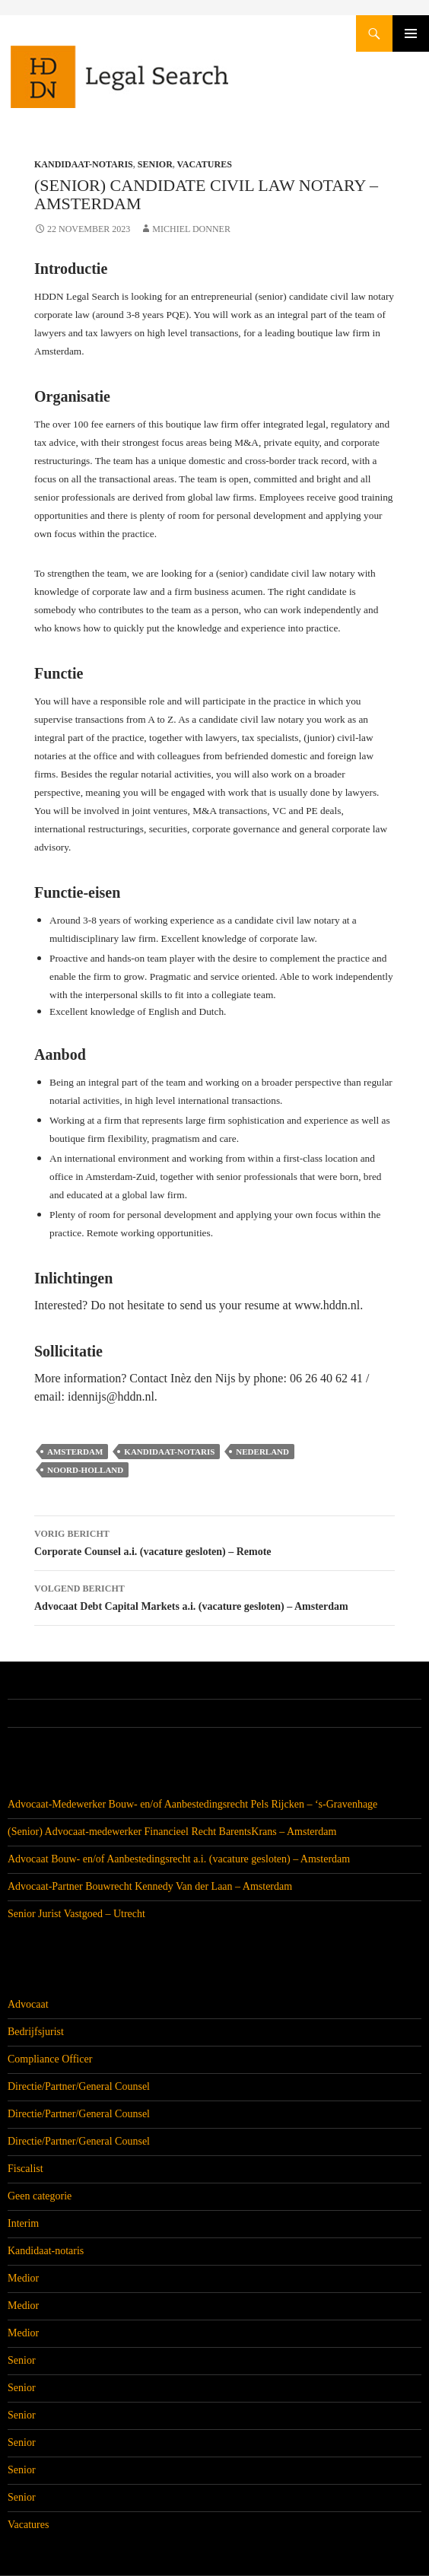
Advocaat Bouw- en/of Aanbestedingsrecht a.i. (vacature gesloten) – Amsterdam (179, 1859)
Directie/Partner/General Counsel (79, 2086)
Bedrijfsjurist (36, 2031)
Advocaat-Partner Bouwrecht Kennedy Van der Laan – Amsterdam (150, 1886)
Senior (155, 164)
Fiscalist (25, 2168)
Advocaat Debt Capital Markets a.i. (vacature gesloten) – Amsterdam (214, 1595)
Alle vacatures (47, 1713)
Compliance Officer (50, 2059)
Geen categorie (40, 2196)
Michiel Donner (191, 229)
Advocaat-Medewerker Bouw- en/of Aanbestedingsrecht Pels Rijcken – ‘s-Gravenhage (192, 1804)
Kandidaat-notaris (83, 164)
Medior (23, 2278)
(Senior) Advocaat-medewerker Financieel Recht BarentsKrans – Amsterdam (172, 1831)
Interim (23, 2223)
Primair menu (410, 33)
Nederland (262, 1451)
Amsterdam (75, 1451)
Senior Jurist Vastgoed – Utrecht (76, 1913)
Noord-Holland (85, 1469)
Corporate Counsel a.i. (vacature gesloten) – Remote (214, 1541)
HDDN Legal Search (167, 84)
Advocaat (28, 2004)
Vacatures (204, 164)
